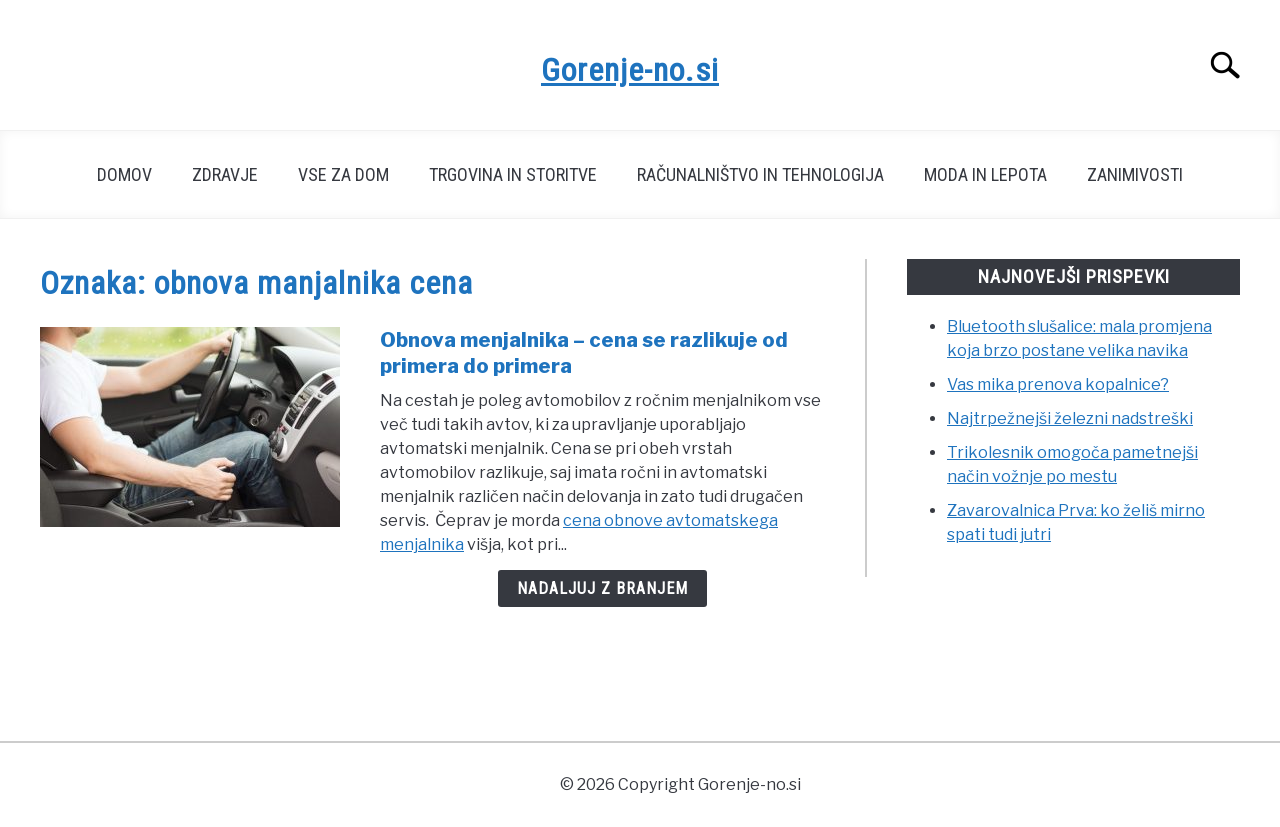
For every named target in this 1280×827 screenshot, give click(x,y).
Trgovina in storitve (513, 174)
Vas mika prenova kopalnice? (1058, 384)
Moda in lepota (985, 174)
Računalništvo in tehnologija (760, 174)
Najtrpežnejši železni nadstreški (1070, 418)
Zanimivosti (1135, 174)
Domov (124, 174)
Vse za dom (343, 174)
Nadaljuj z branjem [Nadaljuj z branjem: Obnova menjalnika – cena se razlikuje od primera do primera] (602, 588)
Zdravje (225, 174)
